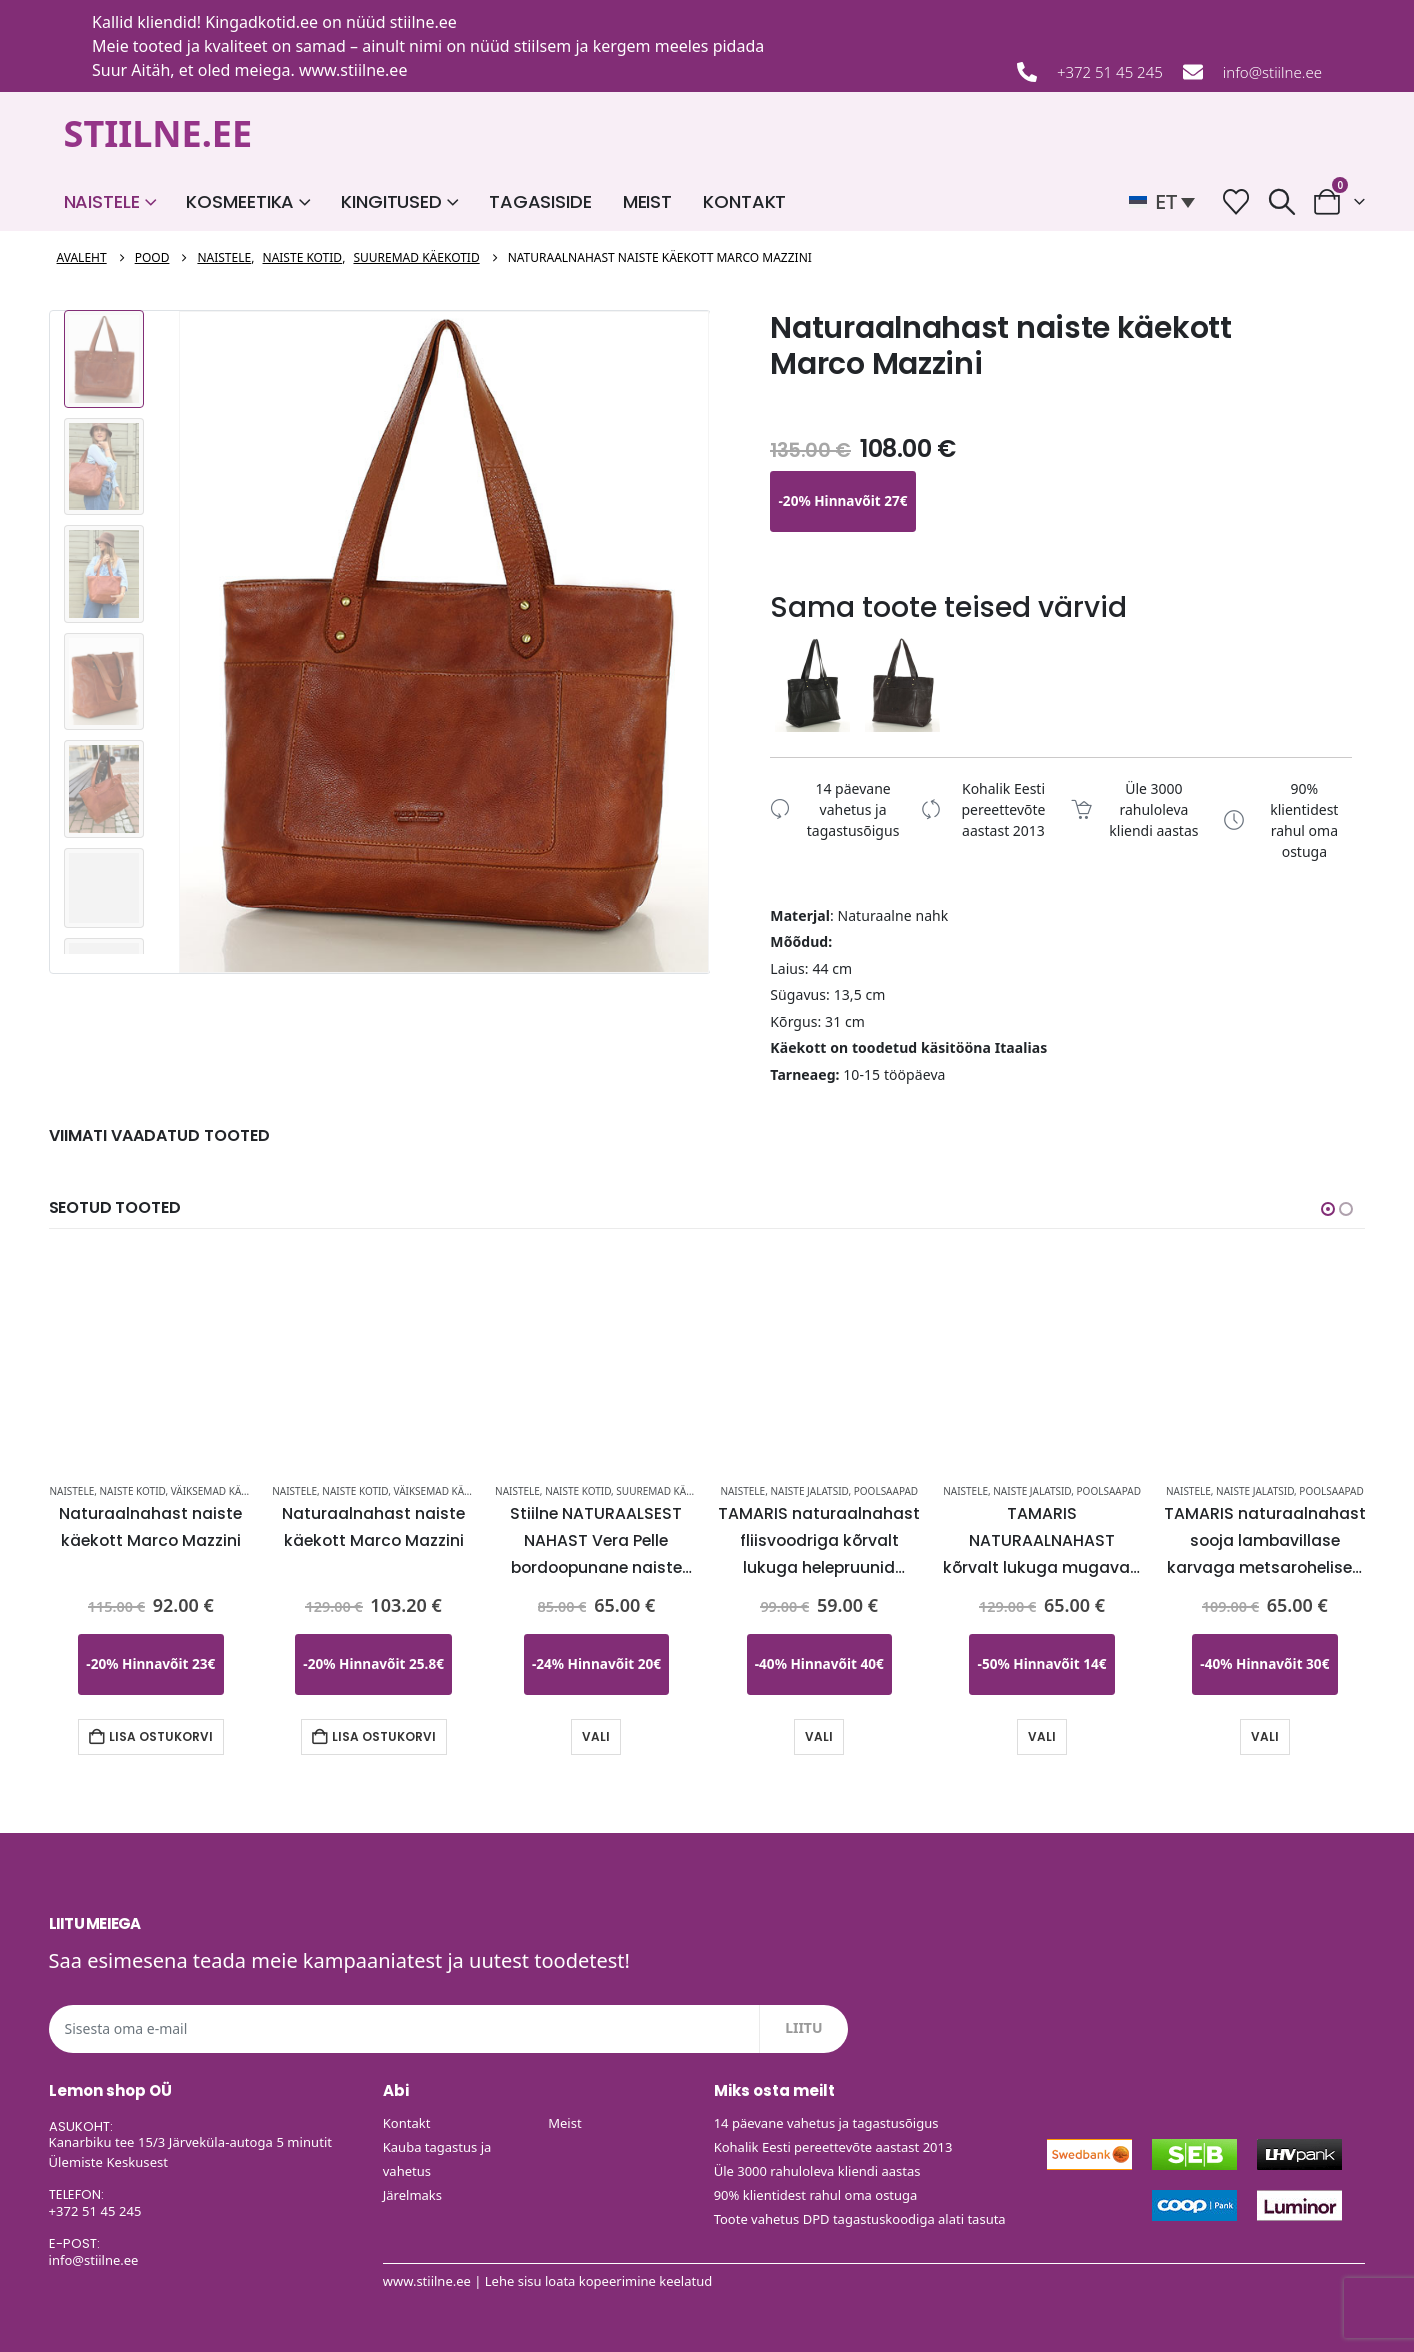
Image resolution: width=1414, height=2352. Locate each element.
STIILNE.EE (158, 133)
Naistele (102, 201)
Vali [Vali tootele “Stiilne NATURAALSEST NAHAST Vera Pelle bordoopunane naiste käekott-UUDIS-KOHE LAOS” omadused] (596, 1736)
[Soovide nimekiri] (1236, 201)
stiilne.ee (423, 22)
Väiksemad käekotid (224, 1491)
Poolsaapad (886, 1491)
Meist (647, 201)
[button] (1167, 202)
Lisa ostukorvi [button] (161, 1736)
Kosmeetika (240, 201)
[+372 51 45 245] (1027, 72)
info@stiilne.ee (1272, 72)
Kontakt (744, 201)
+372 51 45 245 (1110, 72)
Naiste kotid (133, 1491)
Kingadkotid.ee (261, 22)
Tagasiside (540, 201)
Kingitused (391, 201)
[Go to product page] (150, 1353)
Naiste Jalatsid (809, 1491)
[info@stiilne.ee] (1193, 72)
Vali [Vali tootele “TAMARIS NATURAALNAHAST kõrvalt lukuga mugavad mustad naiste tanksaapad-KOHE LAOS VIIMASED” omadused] (1042, 1736)
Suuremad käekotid (668, 1491)
